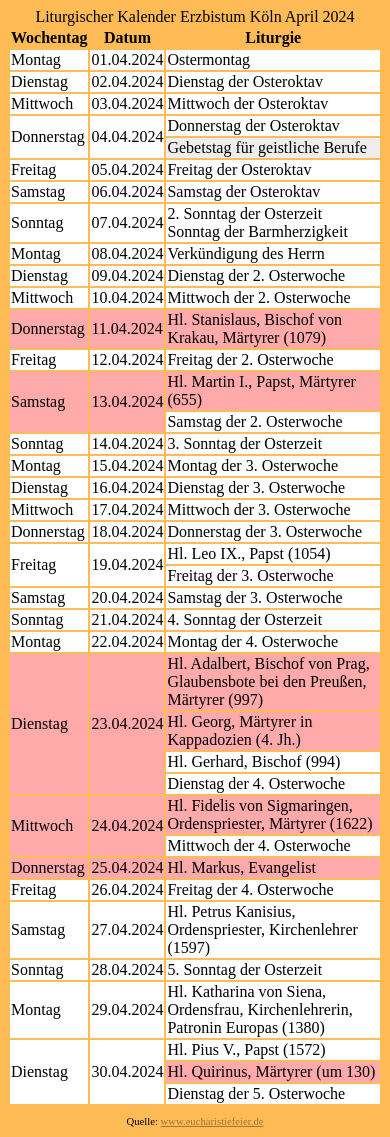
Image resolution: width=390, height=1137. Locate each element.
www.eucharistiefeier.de (212, 1121)
